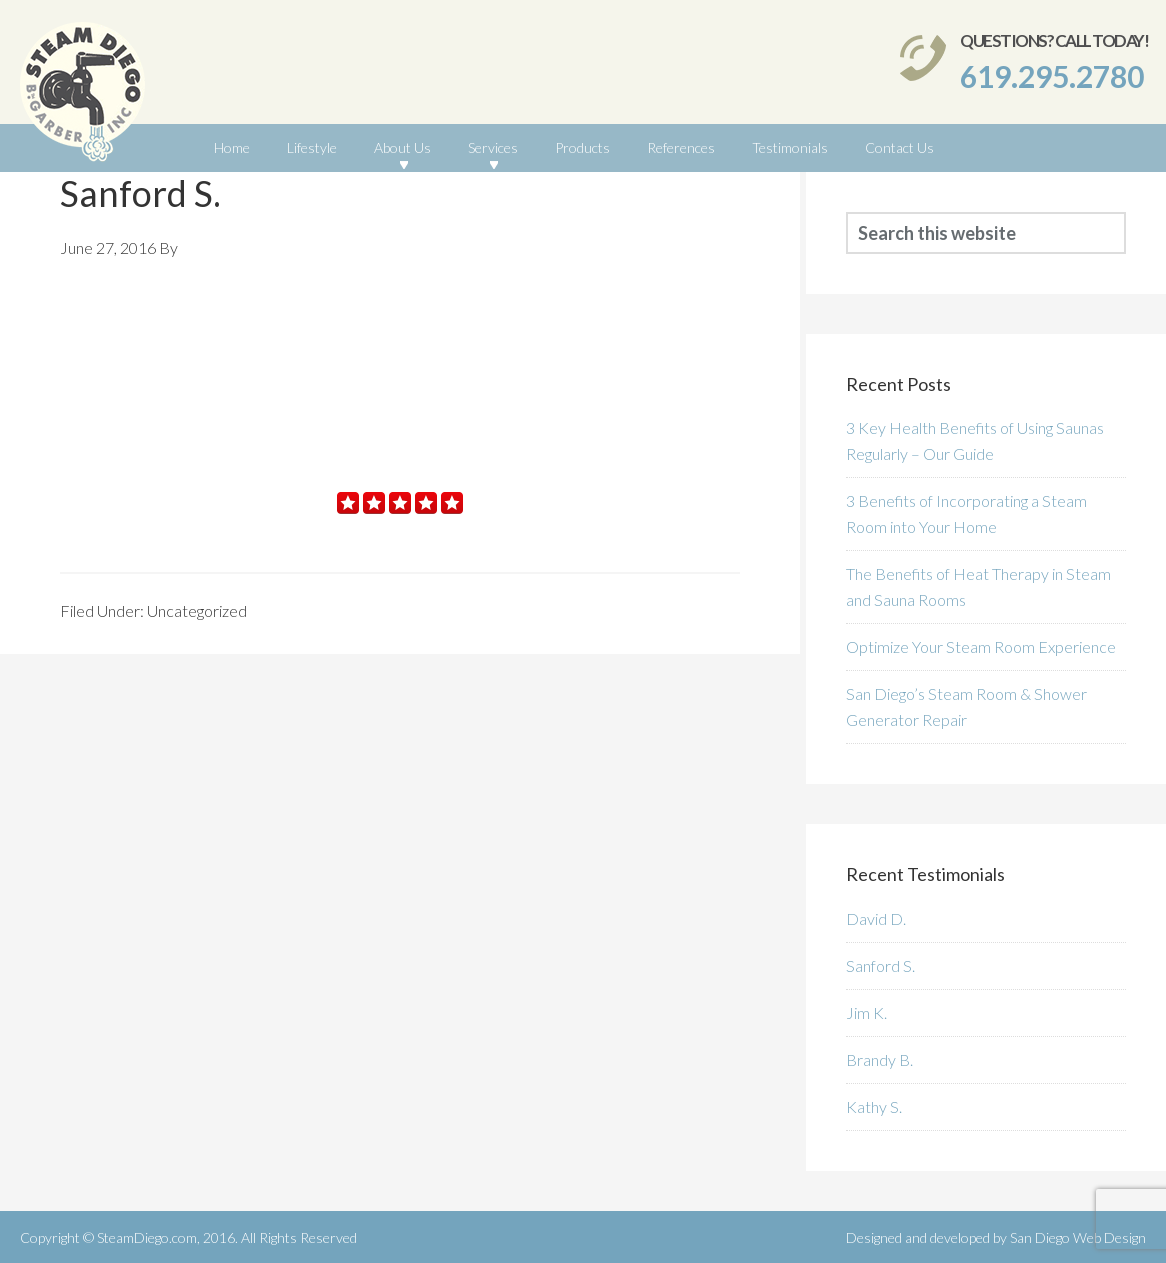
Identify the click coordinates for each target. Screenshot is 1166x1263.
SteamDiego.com (147, 1237)
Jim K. (866, 1012)
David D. (876, 918)
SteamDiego (82, 97)
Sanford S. (880, 965)
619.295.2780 (1052, 76)
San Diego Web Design (1078, 1237)
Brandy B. (879, 1059)
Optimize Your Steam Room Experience (981, 646)
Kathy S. (874, 1106)
